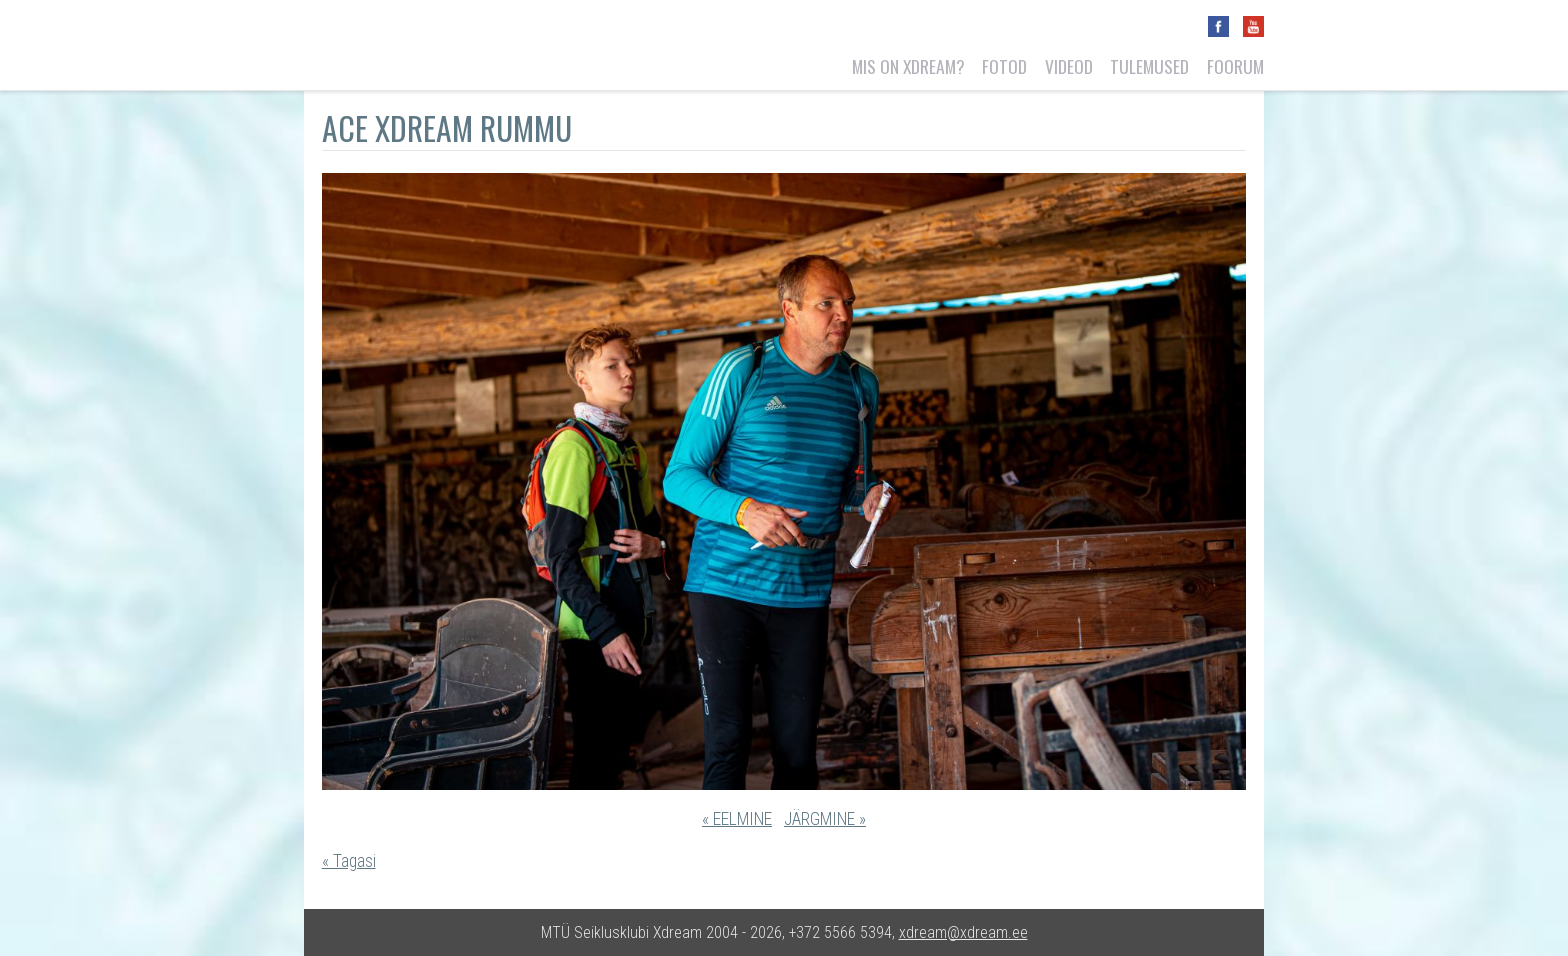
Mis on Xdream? (908, 66)
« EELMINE (737, 819)
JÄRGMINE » (825, 819)
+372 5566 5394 (840, 932)
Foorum (1235, 66)
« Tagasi (349, 861)
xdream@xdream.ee (963, 932)
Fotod (1004, 66)
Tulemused (1149, 66)
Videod (1069, 66)
